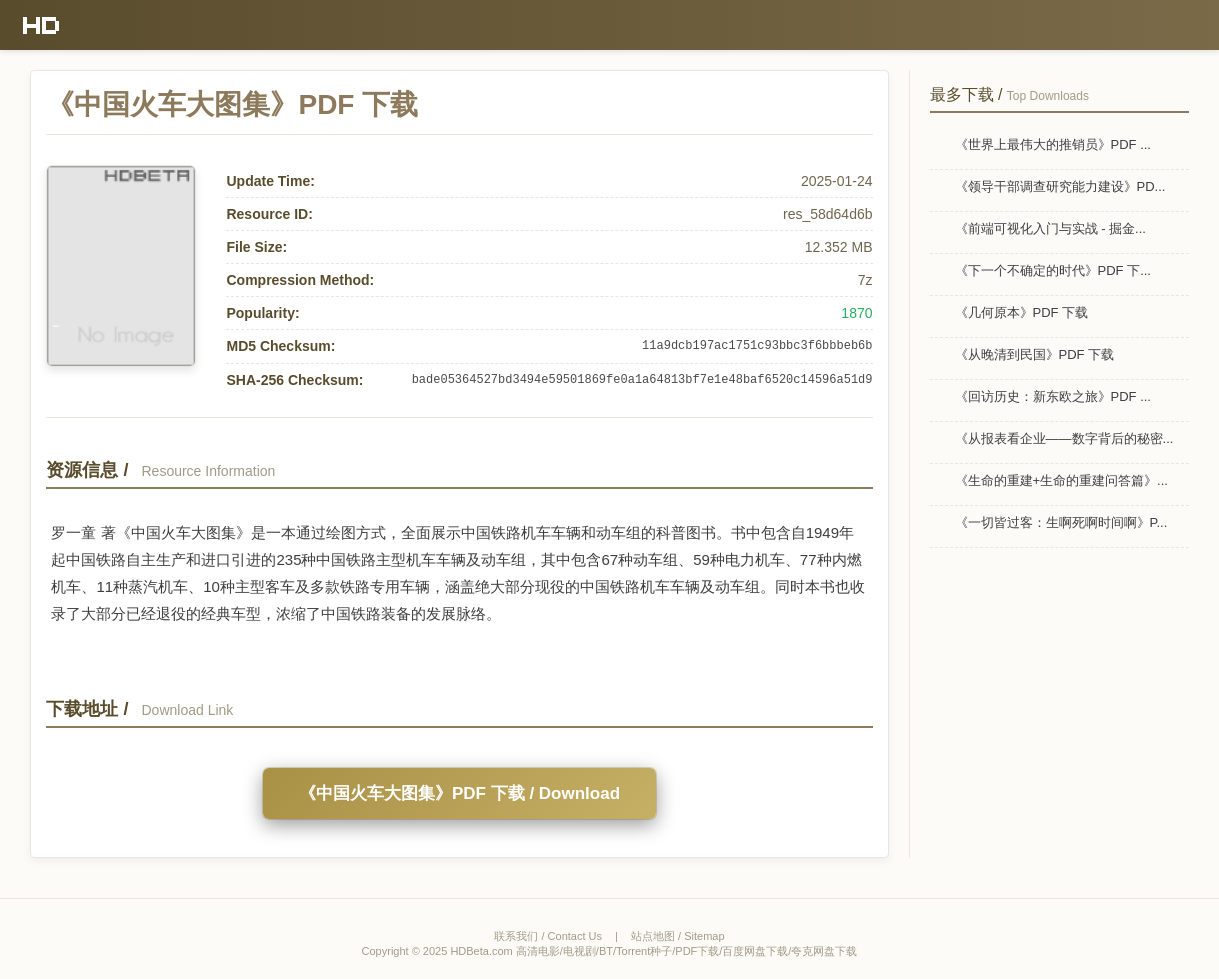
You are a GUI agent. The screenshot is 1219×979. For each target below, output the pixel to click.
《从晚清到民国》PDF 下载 (1035, 354)
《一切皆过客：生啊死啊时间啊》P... (1061, 522)
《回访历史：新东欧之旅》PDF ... (1053, 396)
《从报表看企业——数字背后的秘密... (1064, 438)
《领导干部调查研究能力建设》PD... (1060, 186)
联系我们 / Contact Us (548, 936)
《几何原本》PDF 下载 (1022, 312)
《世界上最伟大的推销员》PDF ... (1053, 144)
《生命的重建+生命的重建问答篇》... (1061, 480)
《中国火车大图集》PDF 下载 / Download (459, 793)
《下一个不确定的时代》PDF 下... (1053, 270)
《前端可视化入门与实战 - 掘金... (1050, 228)
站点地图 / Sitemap (678, 936)
